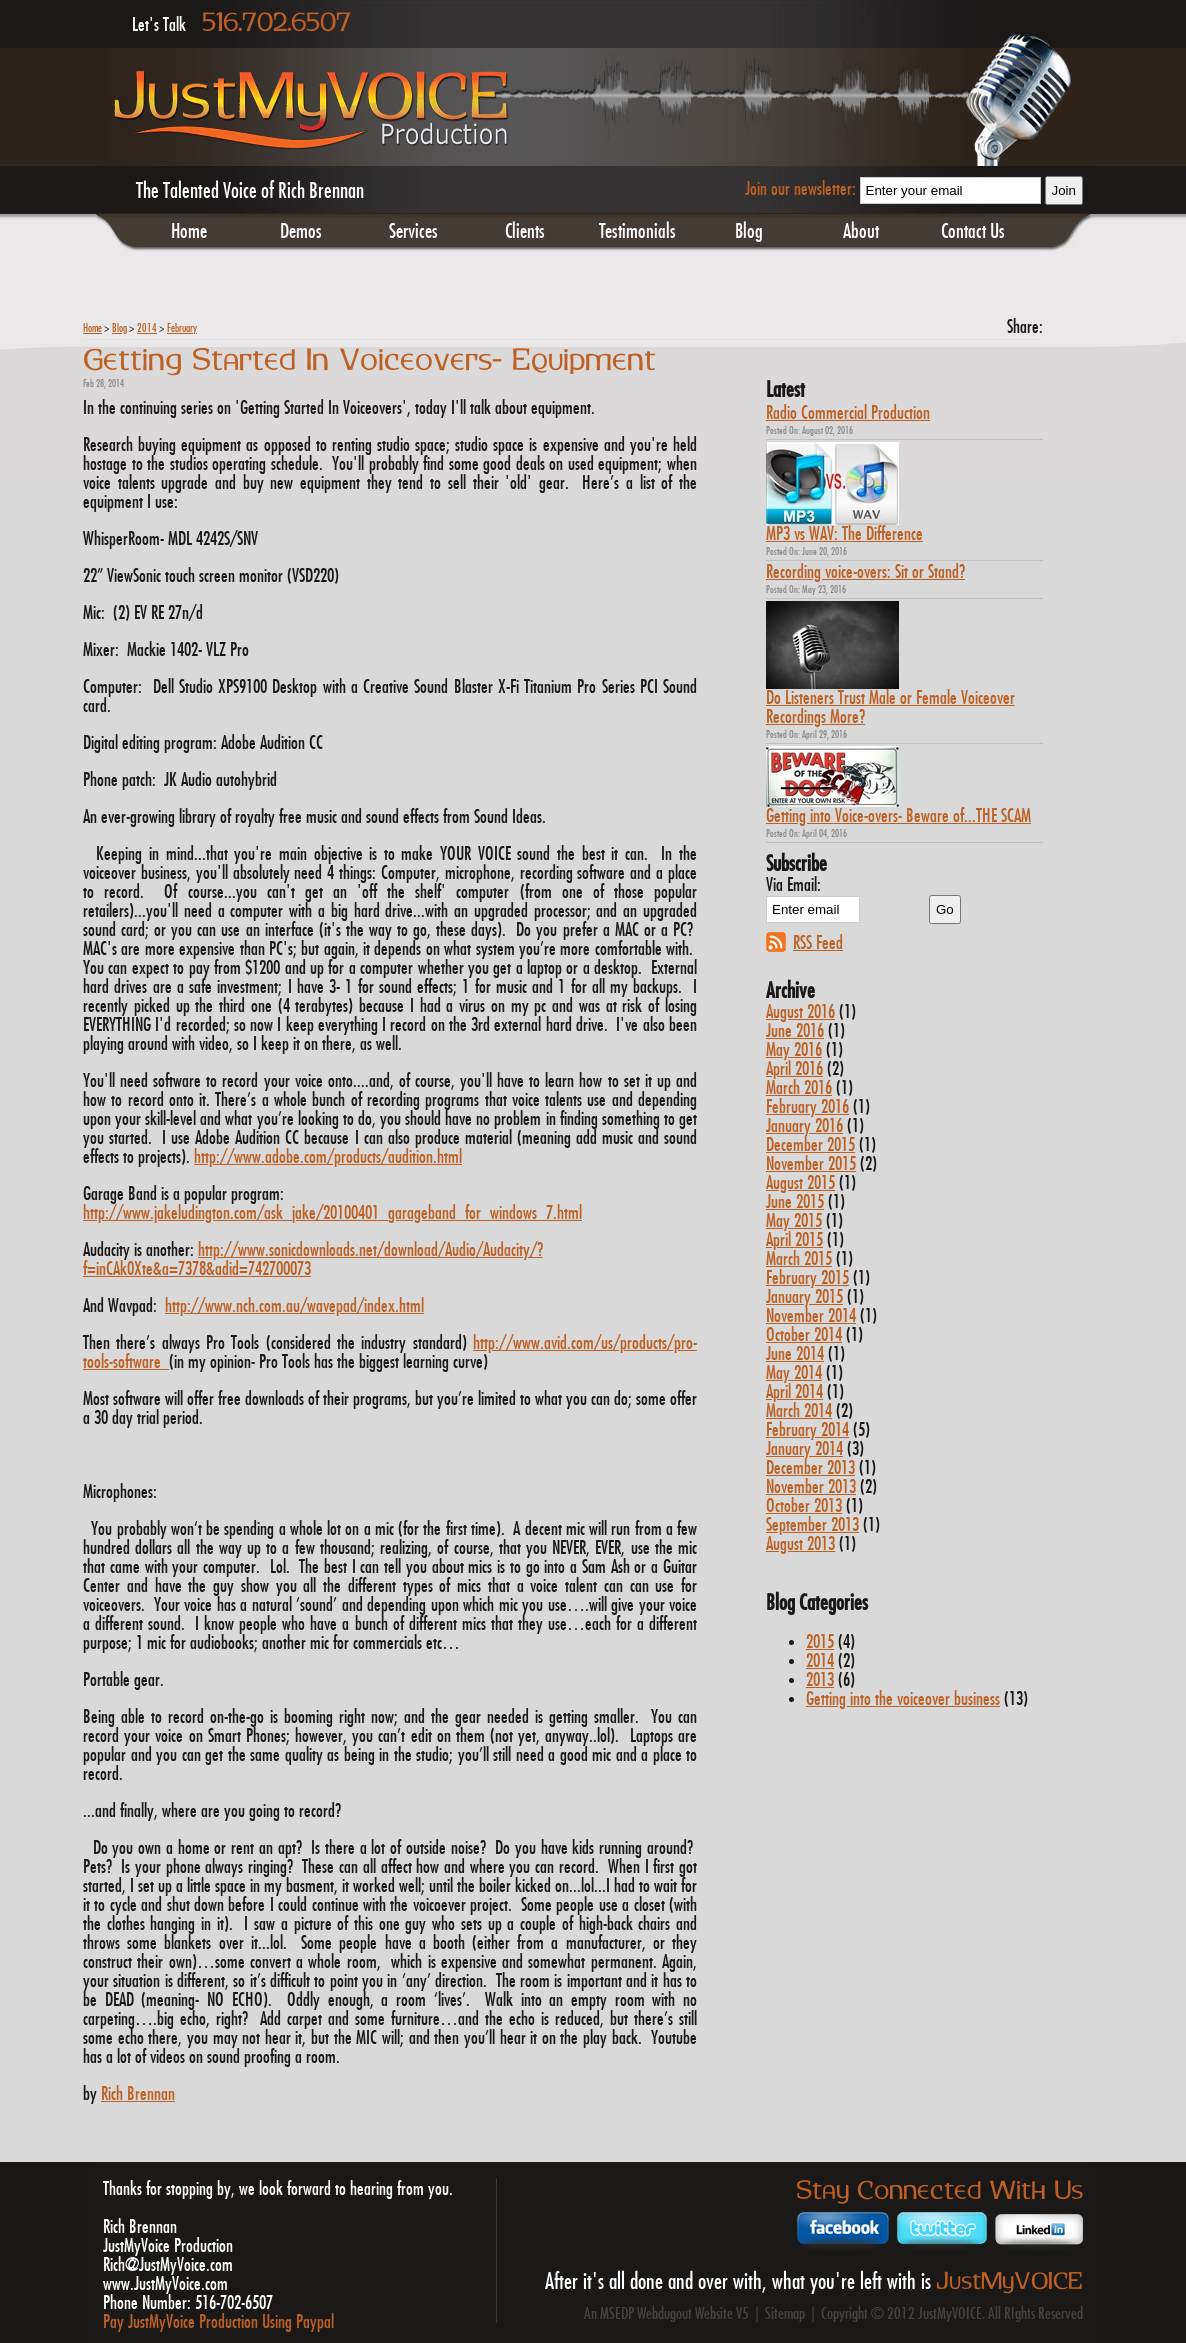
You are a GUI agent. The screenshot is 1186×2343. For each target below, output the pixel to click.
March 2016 (799, 1088)
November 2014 (811, 1316)
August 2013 (800, 1544)
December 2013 (810, 1468)
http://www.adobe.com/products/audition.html (328, 1157)
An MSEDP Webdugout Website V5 (666, 2314)
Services (413, 232)
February (182, 329)
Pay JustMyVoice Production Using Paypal (218, 2322)
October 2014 (804, 1335)
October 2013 (804, 1506)
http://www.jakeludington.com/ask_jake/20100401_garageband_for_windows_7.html (332, 1213)
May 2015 (794, 1221)
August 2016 (800, 1012)
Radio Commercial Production (848, 413)
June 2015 (795, 1202)
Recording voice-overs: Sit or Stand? (865, 572)
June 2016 (795, 1031)
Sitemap (785, 2314)
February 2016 (807, 1107)
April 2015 (794, 1240)
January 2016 (804, 1126)
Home (189, 232)
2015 (820, 1642)
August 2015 (800, 1183)
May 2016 (794, 1050)
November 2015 (811, 1164)
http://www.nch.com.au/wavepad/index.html (294, 1306)
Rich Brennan (138, 2094)
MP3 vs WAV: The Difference (844, 534)
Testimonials (637, 232)
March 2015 (799, 1259)
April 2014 (794, 1392)
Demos (301, 232)
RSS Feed (818, 943)
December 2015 (810, 1145)
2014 (147, 329)
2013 (820, 1680)
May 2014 (794, 1373)
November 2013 (811, 1487)
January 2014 (804, 1449)
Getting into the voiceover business (903, 1699)
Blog (749, 232)
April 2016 (794, 1069)
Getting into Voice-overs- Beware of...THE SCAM (898, 816)
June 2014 (795, 1354)
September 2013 (812, 1525)
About (861, 232)
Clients (525, 232)
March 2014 (799, 1411)
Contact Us (973, 232)
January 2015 (804, 1297)
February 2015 (807, 1278)
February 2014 (807, 1430)
